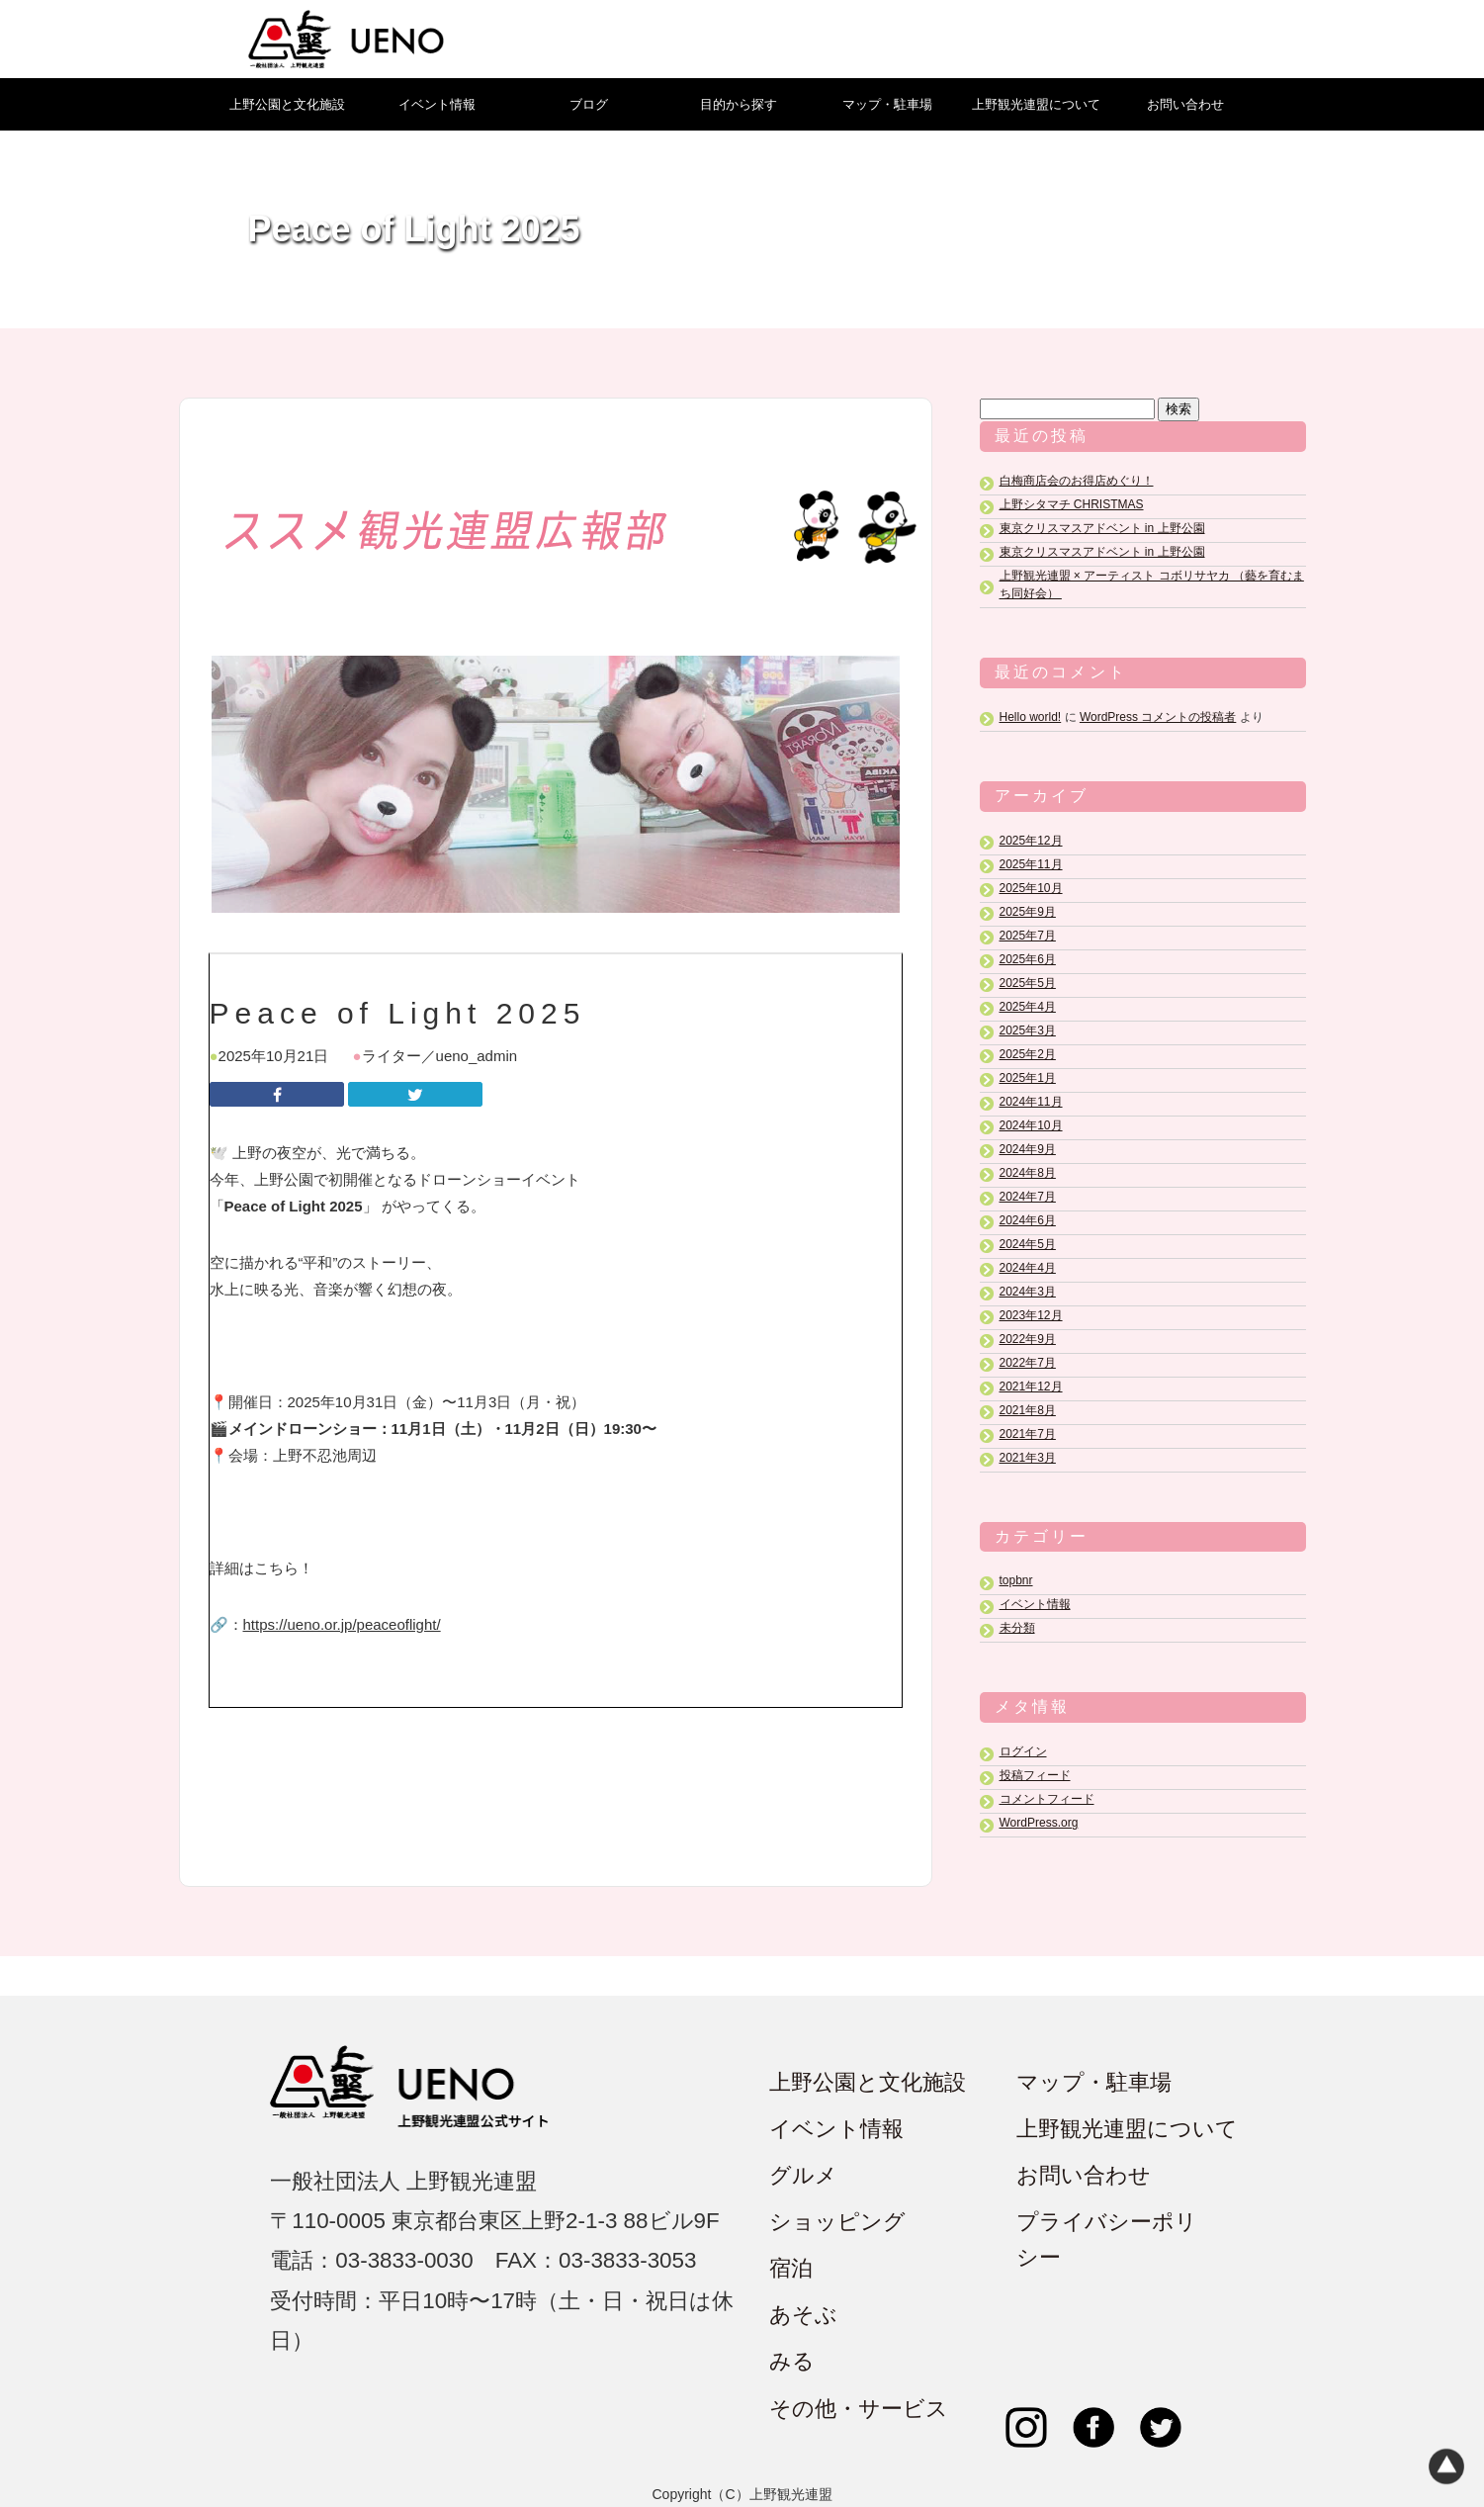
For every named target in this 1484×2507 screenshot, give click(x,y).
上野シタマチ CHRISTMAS (1072, 504)
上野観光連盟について (1036, 104)
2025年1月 (1028, 1078)
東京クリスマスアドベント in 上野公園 (1102, 528)
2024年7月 (1028, 1197)
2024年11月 (1031, 1102)
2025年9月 (1028, 912)
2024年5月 (1028, 1244)
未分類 (1017, 1629)
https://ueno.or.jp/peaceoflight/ (342, 1624)
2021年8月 (1028, 1410)
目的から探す (738, 104)
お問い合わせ (1185, 104)
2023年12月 (1031, 1315)
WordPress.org (1039, 1824)
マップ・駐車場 (887, 104)
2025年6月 (1028, 959)
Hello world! (1031, 717)
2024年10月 (1031, 1125)
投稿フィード (1035, 1776)
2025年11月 (1031, 864)
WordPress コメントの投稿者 (1158, 717)
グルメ (803, 2176)
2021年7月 (1028, 1434)
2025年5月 (1028, 983)
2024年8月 (1028, 1173)
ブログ (588, 104)
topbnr (1016, 1581)
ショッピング (837, 2222)
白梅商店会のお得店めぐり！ (1077, 481)
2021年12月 (1031, 1386)
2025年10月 (1031, 888)
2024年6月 (1028, 1220)
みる (792, 2362)
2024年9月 (1028, 1149)
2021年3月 (1028, 1458)
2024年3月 (1028, 1291)
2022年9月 (1028, 1339)
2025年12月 (1031, 841)
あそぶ (803, 2315)
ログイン (1023, 1752)
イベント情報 (437, 104)
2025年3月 (1028, 1030)
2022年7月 (1028, 1363)
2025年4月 (1028, 1007)
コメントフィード (1047, 1800)
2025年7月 (1028, 935)
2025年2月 (1028, 1054)
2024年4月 (1028, 1268)
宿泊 (791, 2269)
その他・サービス (858, 2408)
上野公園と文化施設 (287, 104)
